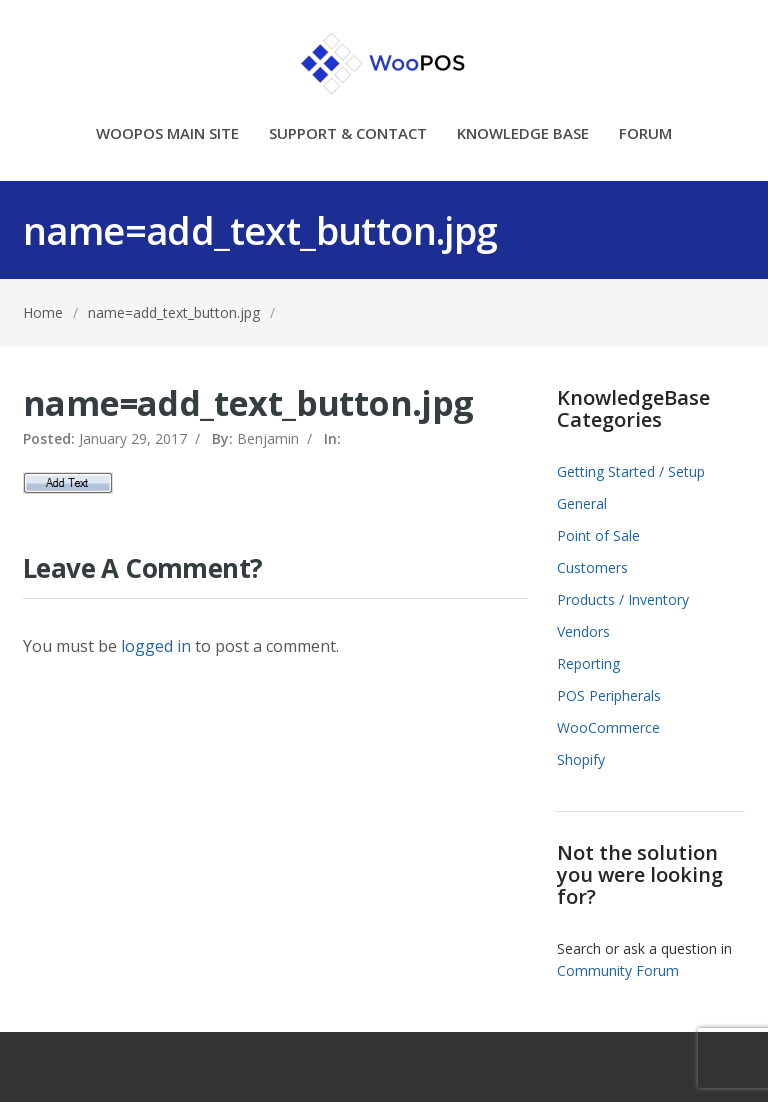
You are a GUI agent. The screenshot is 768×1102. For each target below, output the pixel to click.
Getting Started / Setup (631, 471)
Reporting (588, 663)
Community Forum (618, 970)
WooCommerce (608, 727)
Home (43, 312)
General (582, 503)
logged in (156, 646)
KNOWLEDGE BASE (523, 134)
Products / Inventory (623, 599)
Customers (592, 567)
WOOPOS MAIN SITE (167, 134)
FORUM (645, 134)
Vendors (583, 631)
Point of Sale (598, 535)
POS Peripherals (609, 695)
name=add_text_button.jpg (174, 312)
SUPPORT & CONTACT (348, 134)
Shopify (581, 759)
